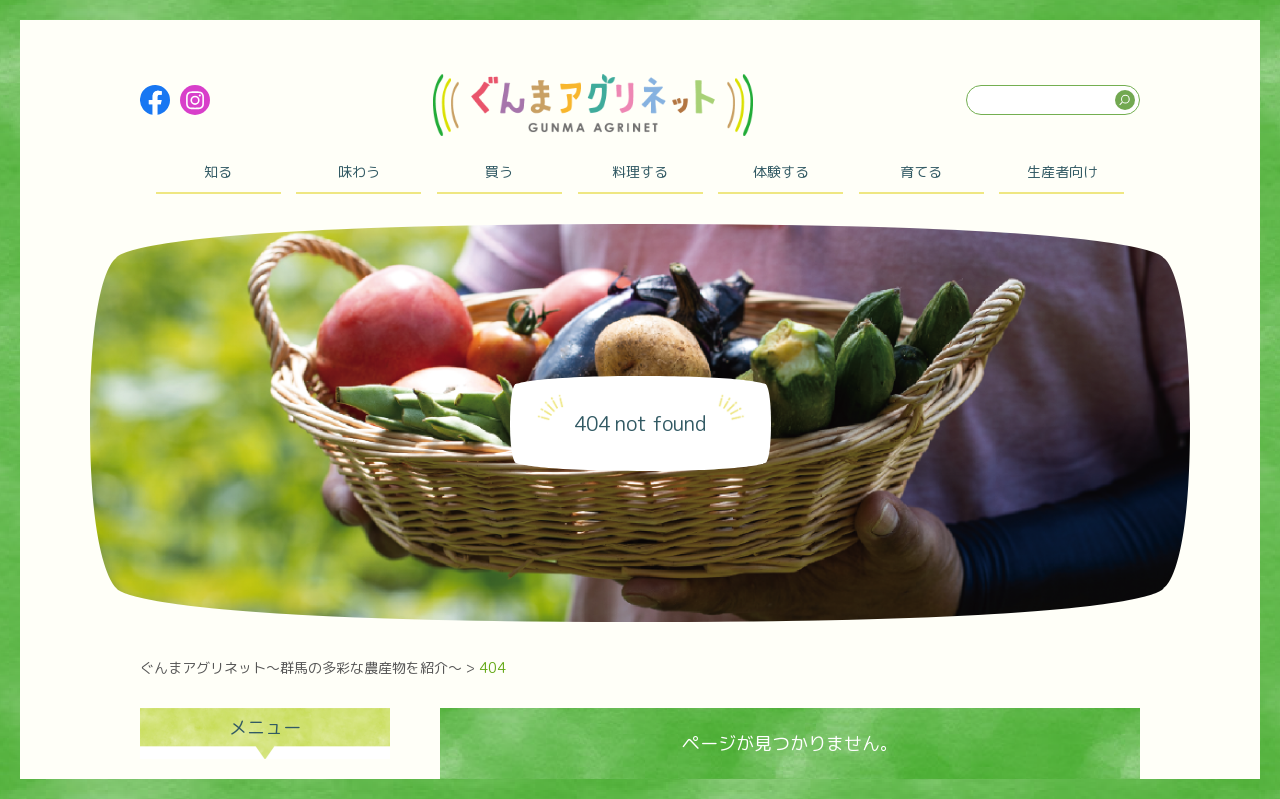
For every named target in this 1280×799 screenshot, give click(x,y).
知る (218, 171)
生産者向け (1062, 171)
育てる (921, 171)
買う (499, 171)
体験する (781, 171)
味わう (359, 171)
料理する (640, 171)
